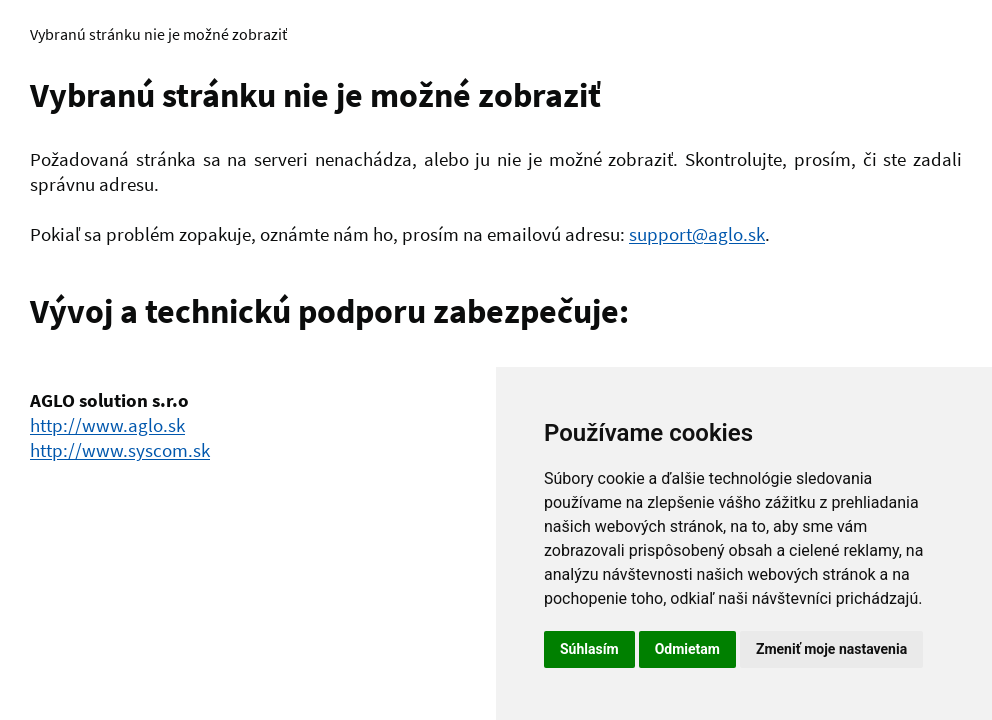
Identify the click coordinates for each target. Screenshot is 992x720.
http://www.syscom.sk (120, 450)
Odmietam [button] (687, 649)
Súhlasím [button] (589, 649)
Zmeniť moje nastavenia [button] (831, 649)
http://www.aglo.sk (107, 425)
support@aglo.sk (697, 234)
